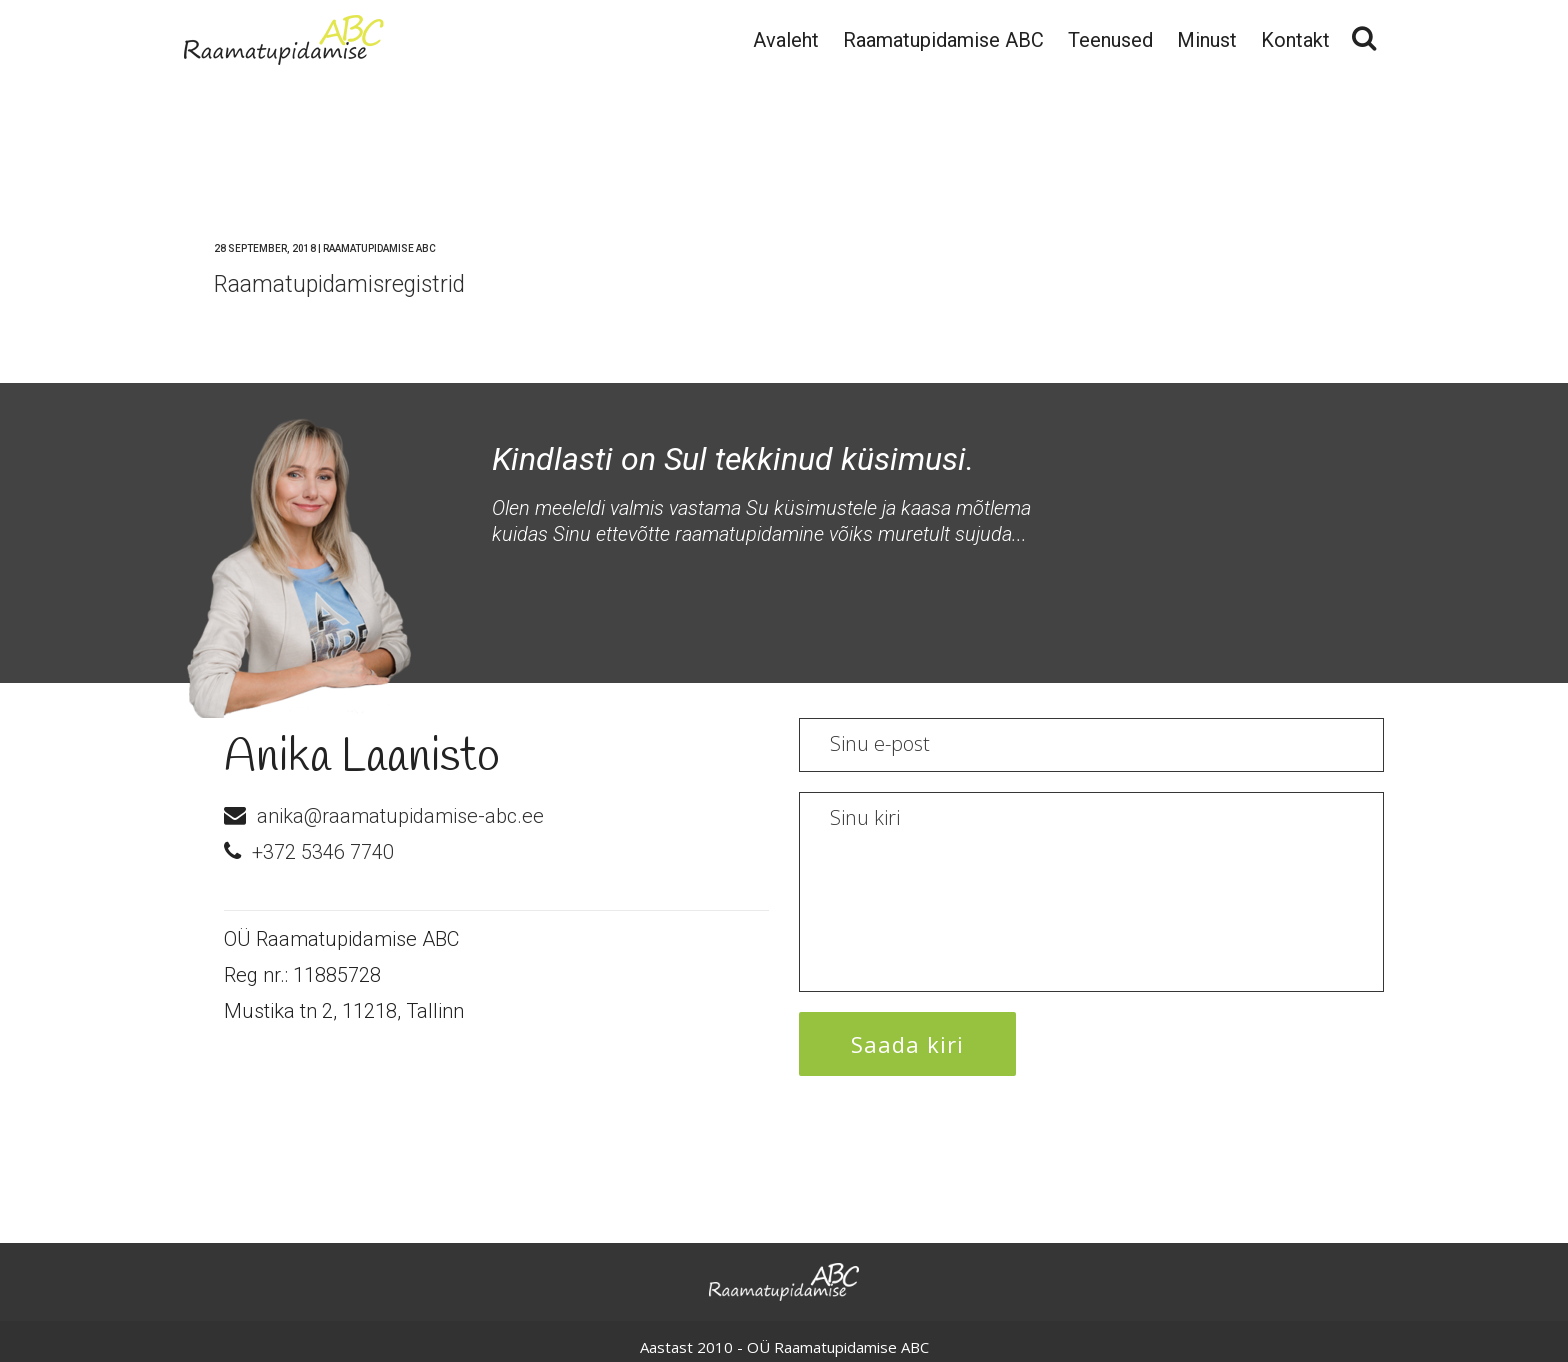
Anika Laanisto (362, 757)
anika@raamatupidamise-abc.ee (400, 816)
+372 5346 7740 (323, 852)
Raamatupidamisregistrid (339, 284)
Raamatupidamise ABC (379, 248)
